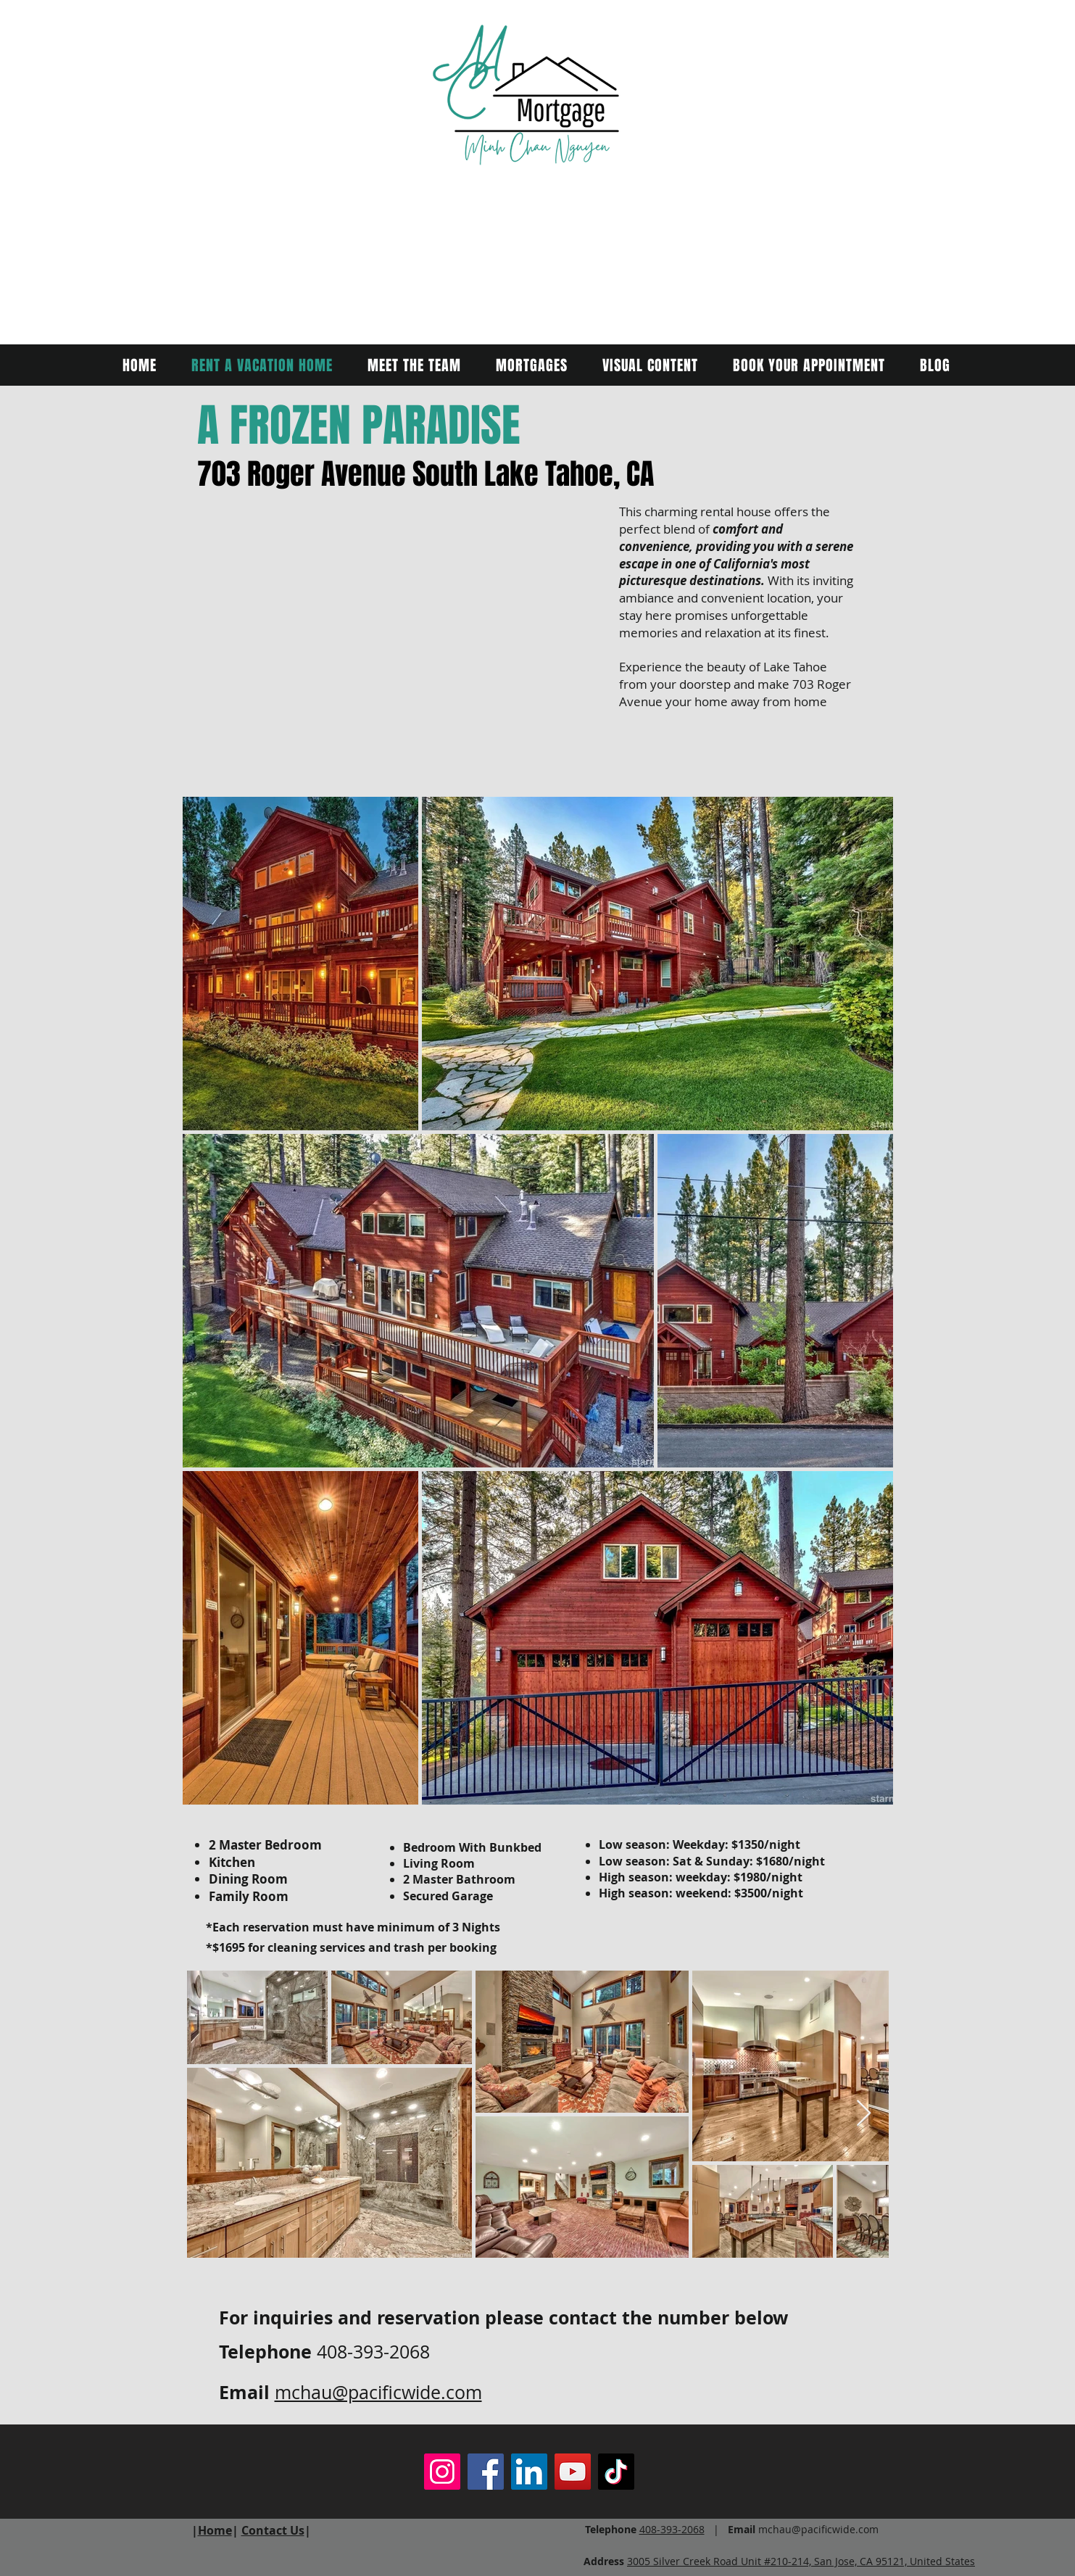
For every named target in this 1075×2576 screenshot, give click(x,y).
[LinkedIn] (529, 2471)
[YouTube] (573, 2471)
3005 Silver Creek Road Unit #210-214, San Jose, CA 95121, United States (801, 2561)
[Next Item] (863, 2114)
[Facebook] (486, 2471)
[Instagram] (442, 2471)
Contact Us (272, 2530)
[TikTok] (616, 2471)
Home (215, 2530)
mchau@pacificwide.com (378, 2392)
